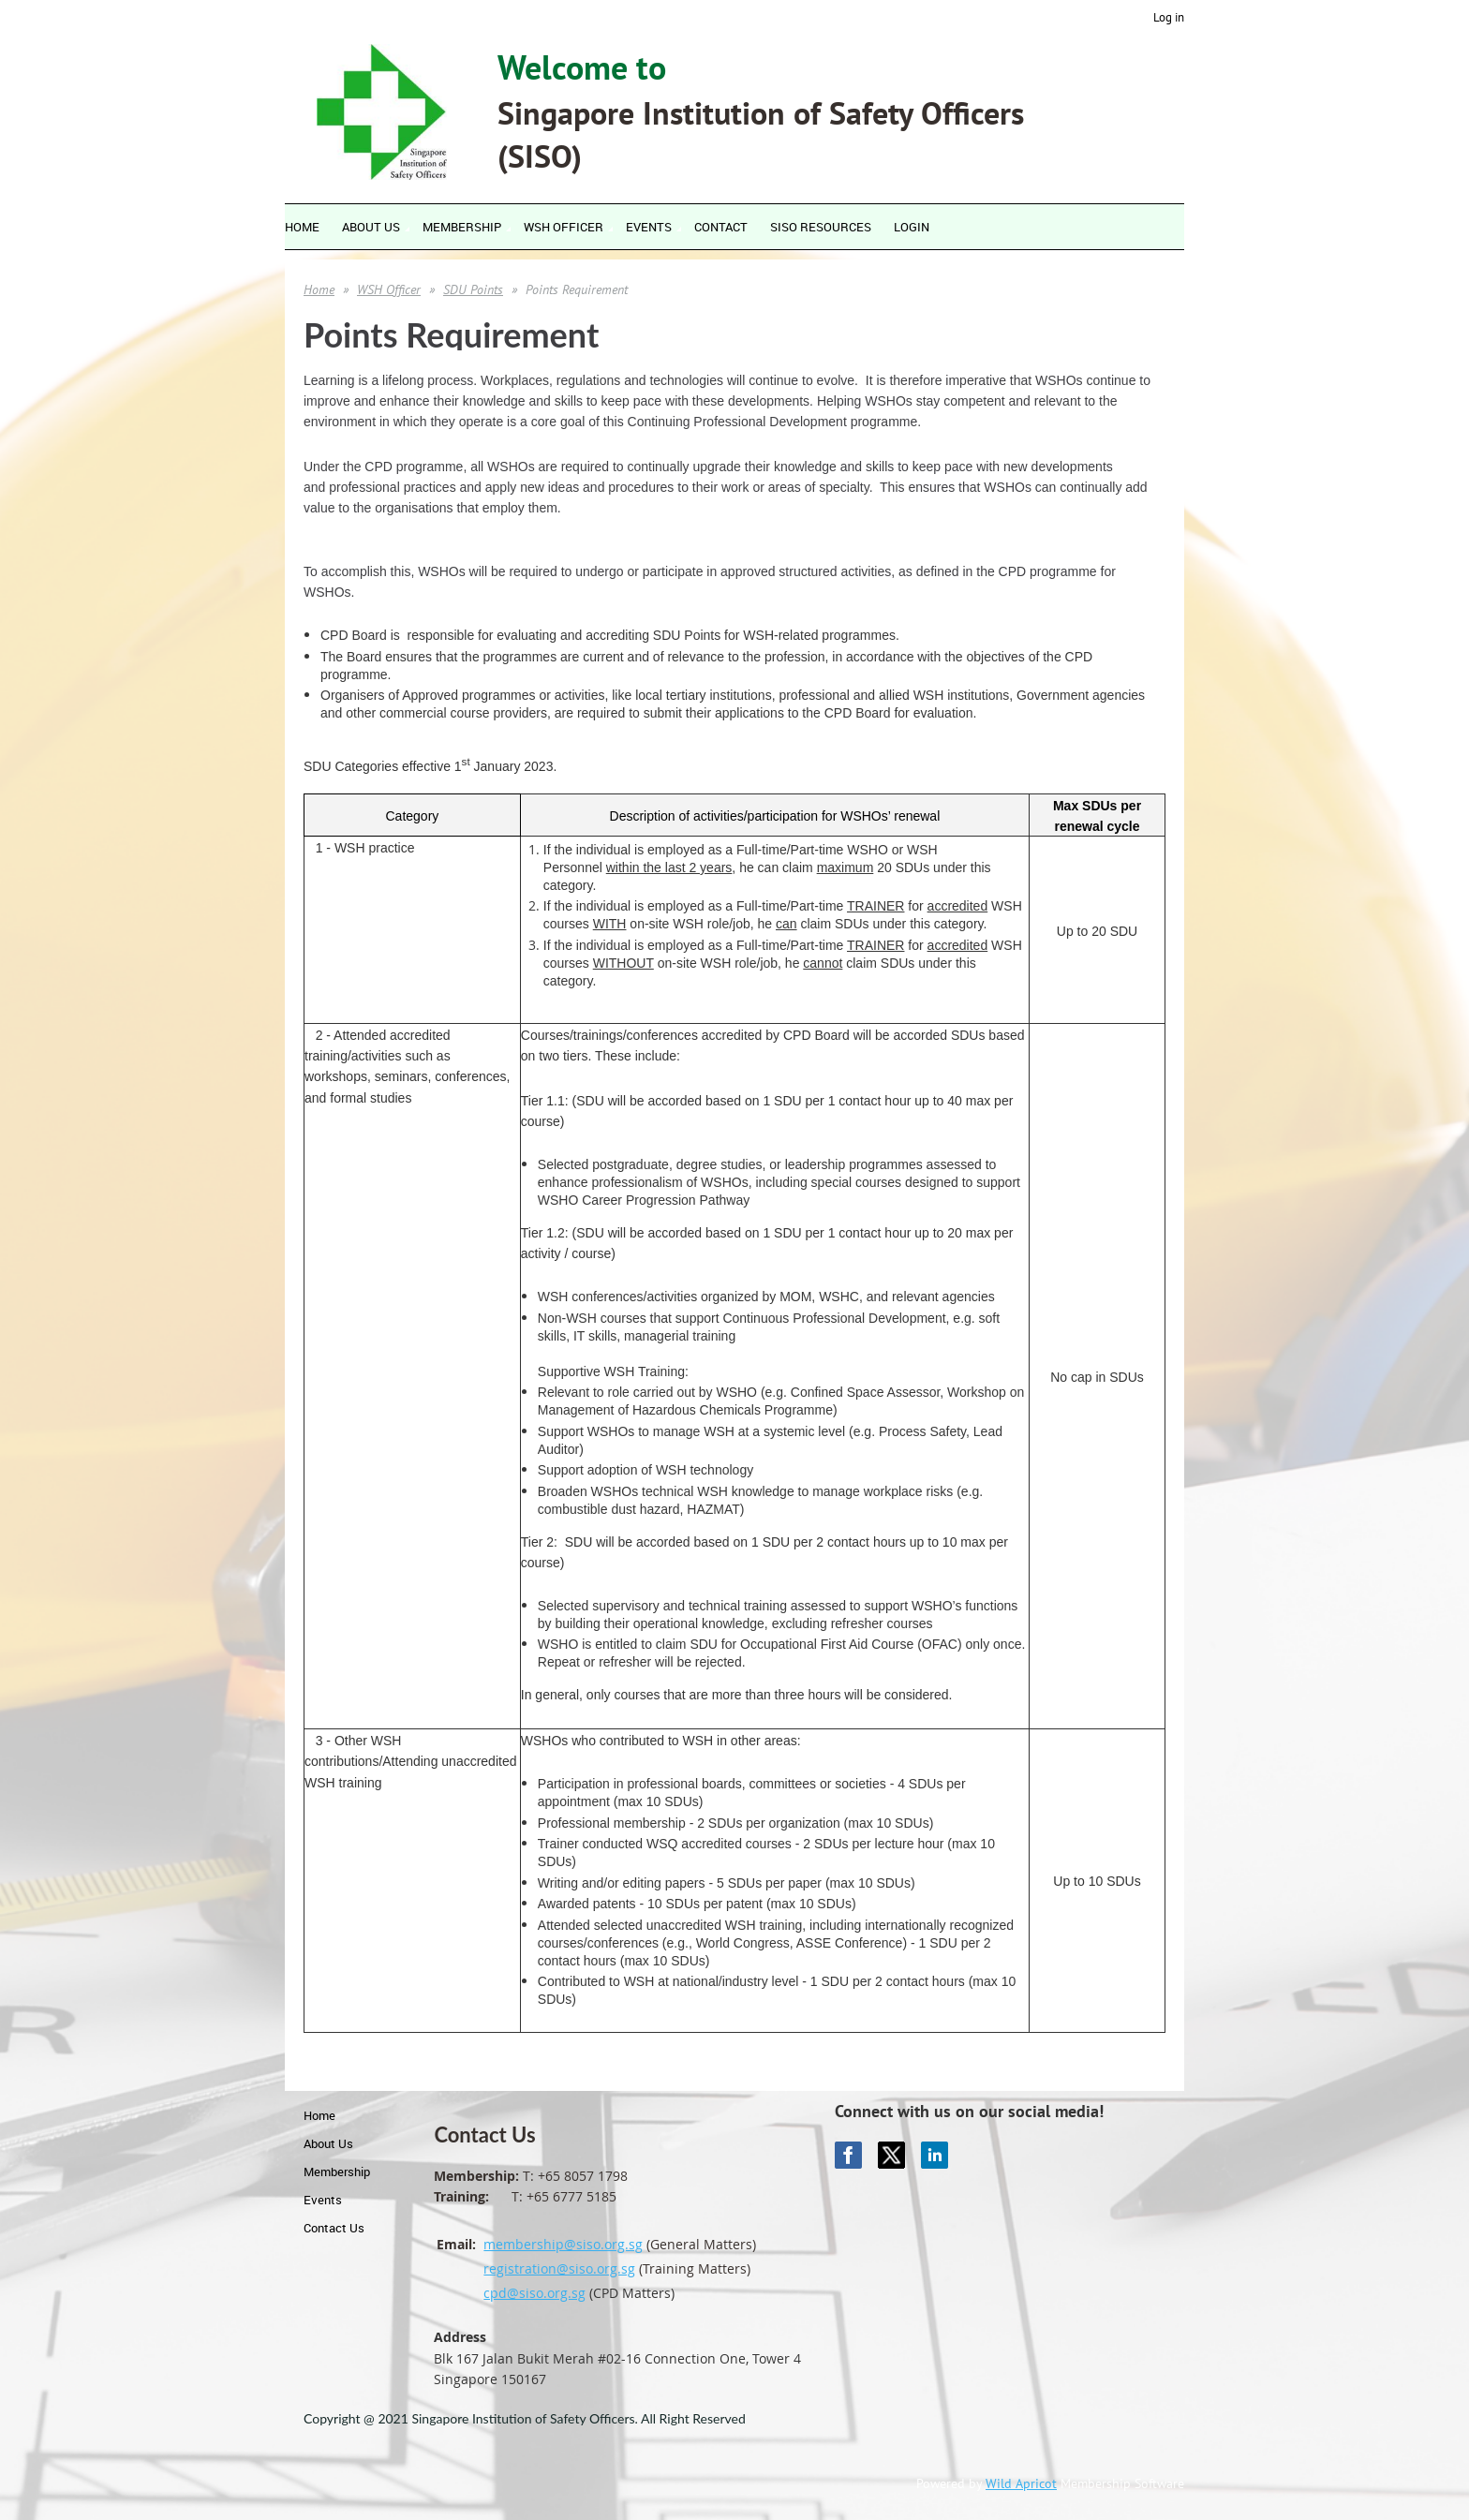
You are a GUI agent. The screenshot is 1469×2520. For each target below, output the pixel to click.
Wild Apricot (1021, 2483)
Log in (1168, 17)
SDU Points (473, 289)
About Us (328, 2143)
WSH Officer (389, 289)
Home (319, 289)
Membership (337, 2171)
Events (323, 2199)
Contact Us (334, 2227)
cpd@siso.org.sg (534, 2293)
